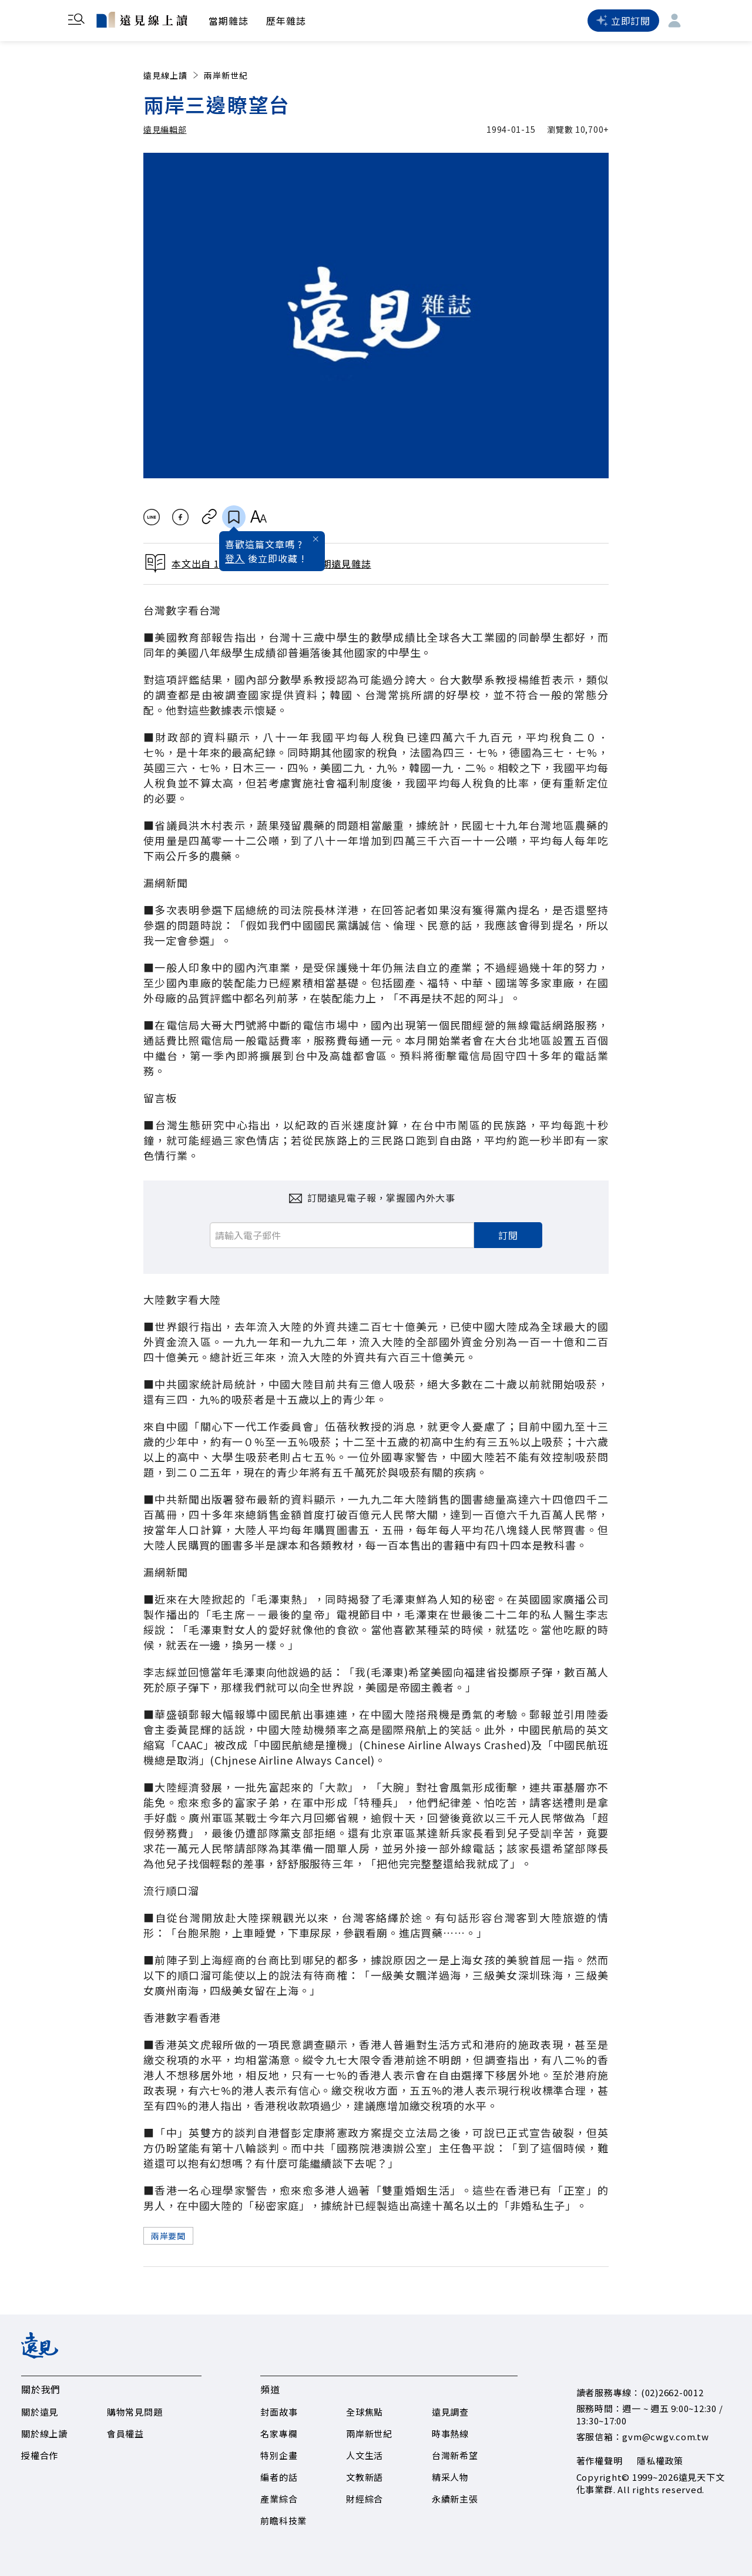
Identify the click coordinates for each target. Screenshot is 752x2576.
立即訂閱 (623, 21)
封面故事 (278, 2412)
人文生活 (364, 2455)
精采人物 (450, 2477)
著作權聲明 (599, 2460)
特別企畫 (278, 2455)
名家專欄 (278, 2433)
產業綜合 (278, 2499)
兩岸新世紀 (226, 75)
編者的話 (278, 2477)
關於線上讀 (44, 2433)
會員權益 (125, 2433)
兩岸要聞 (168, 2236)
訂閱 (508, 1235)
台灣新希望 (455, 2455)
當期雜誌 (229, 21)
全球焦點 (364, 2412)
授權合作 (39, 2455)
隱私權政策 (660, 2460)
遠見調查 (450, 2412)
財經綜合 (364, 2499)
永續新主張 (455, 2499)
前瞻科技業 (283, 2520)
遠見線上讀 (171, 75)
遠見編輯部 (165, 129)
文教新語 (364, 2477)
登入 (235, 558)
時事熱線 (450, 2433)
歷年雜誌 (286, 21)
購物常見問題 (135, 2412)
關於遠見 (39, 2412)
